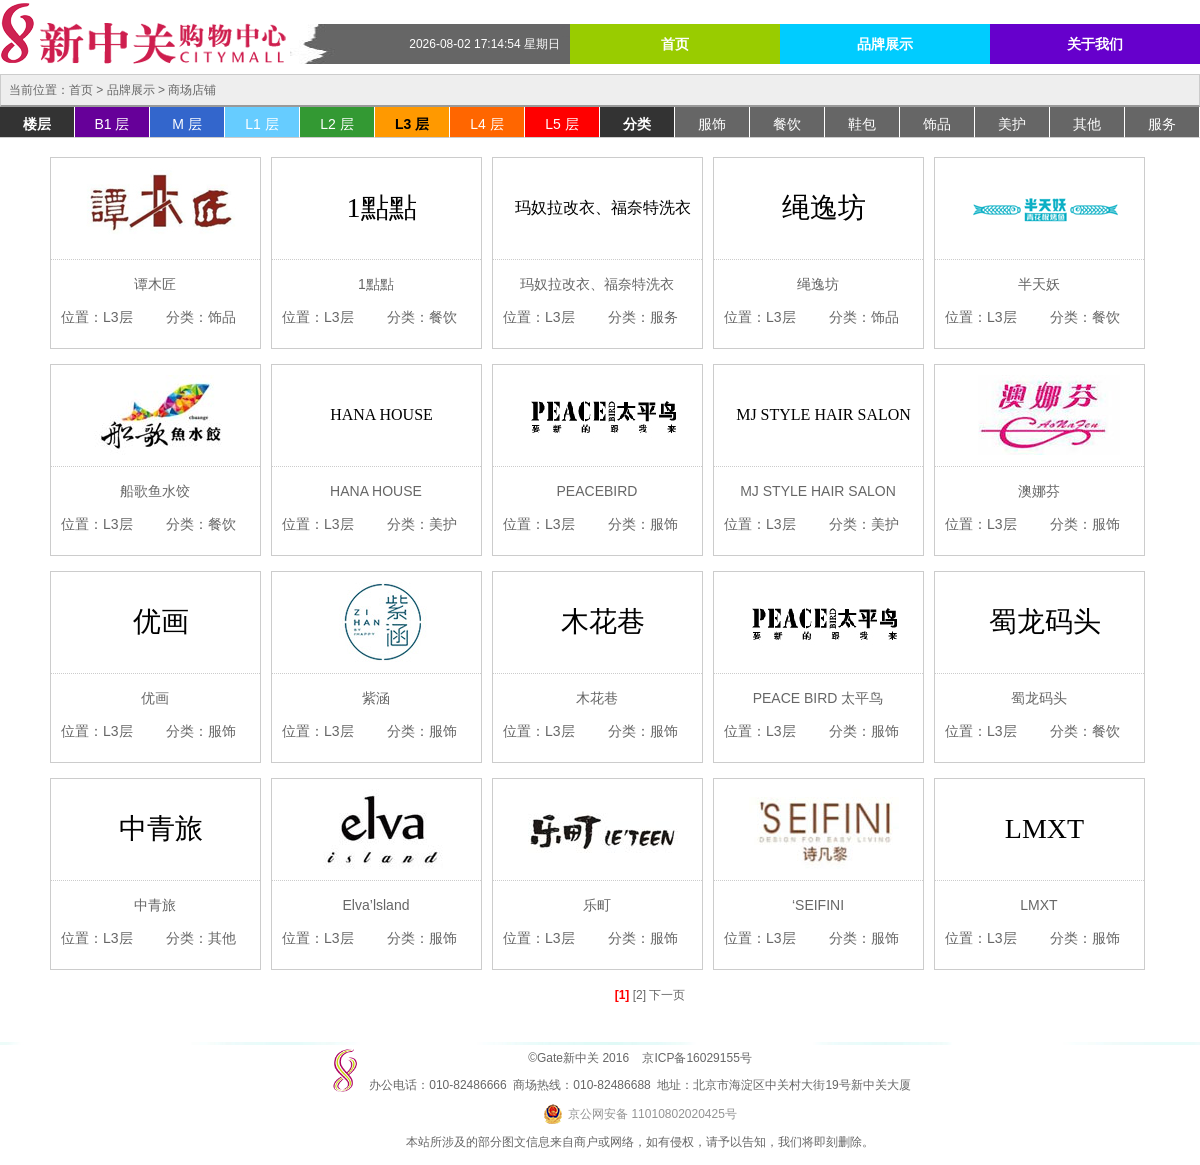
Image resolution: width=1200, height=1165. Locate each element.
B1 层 (111, 124)
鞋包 (862, 124)
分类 (637, 124)
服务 (1162, 124)
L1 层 (261, 124)
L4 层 (486, 124)
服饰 (712, 124)
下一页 (667, 995)
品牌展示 (885, 44)
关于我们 (1095, 44)
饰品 (937, 124)
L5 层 (561, 124)
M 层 (187, 124)
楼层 (37, 124)
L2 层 (336, 124)
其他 (1087, 124)
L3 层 (412, 124)
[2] (639, 995)
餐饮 (787, 124)
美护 (1012, 124)
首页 (675, 44)
